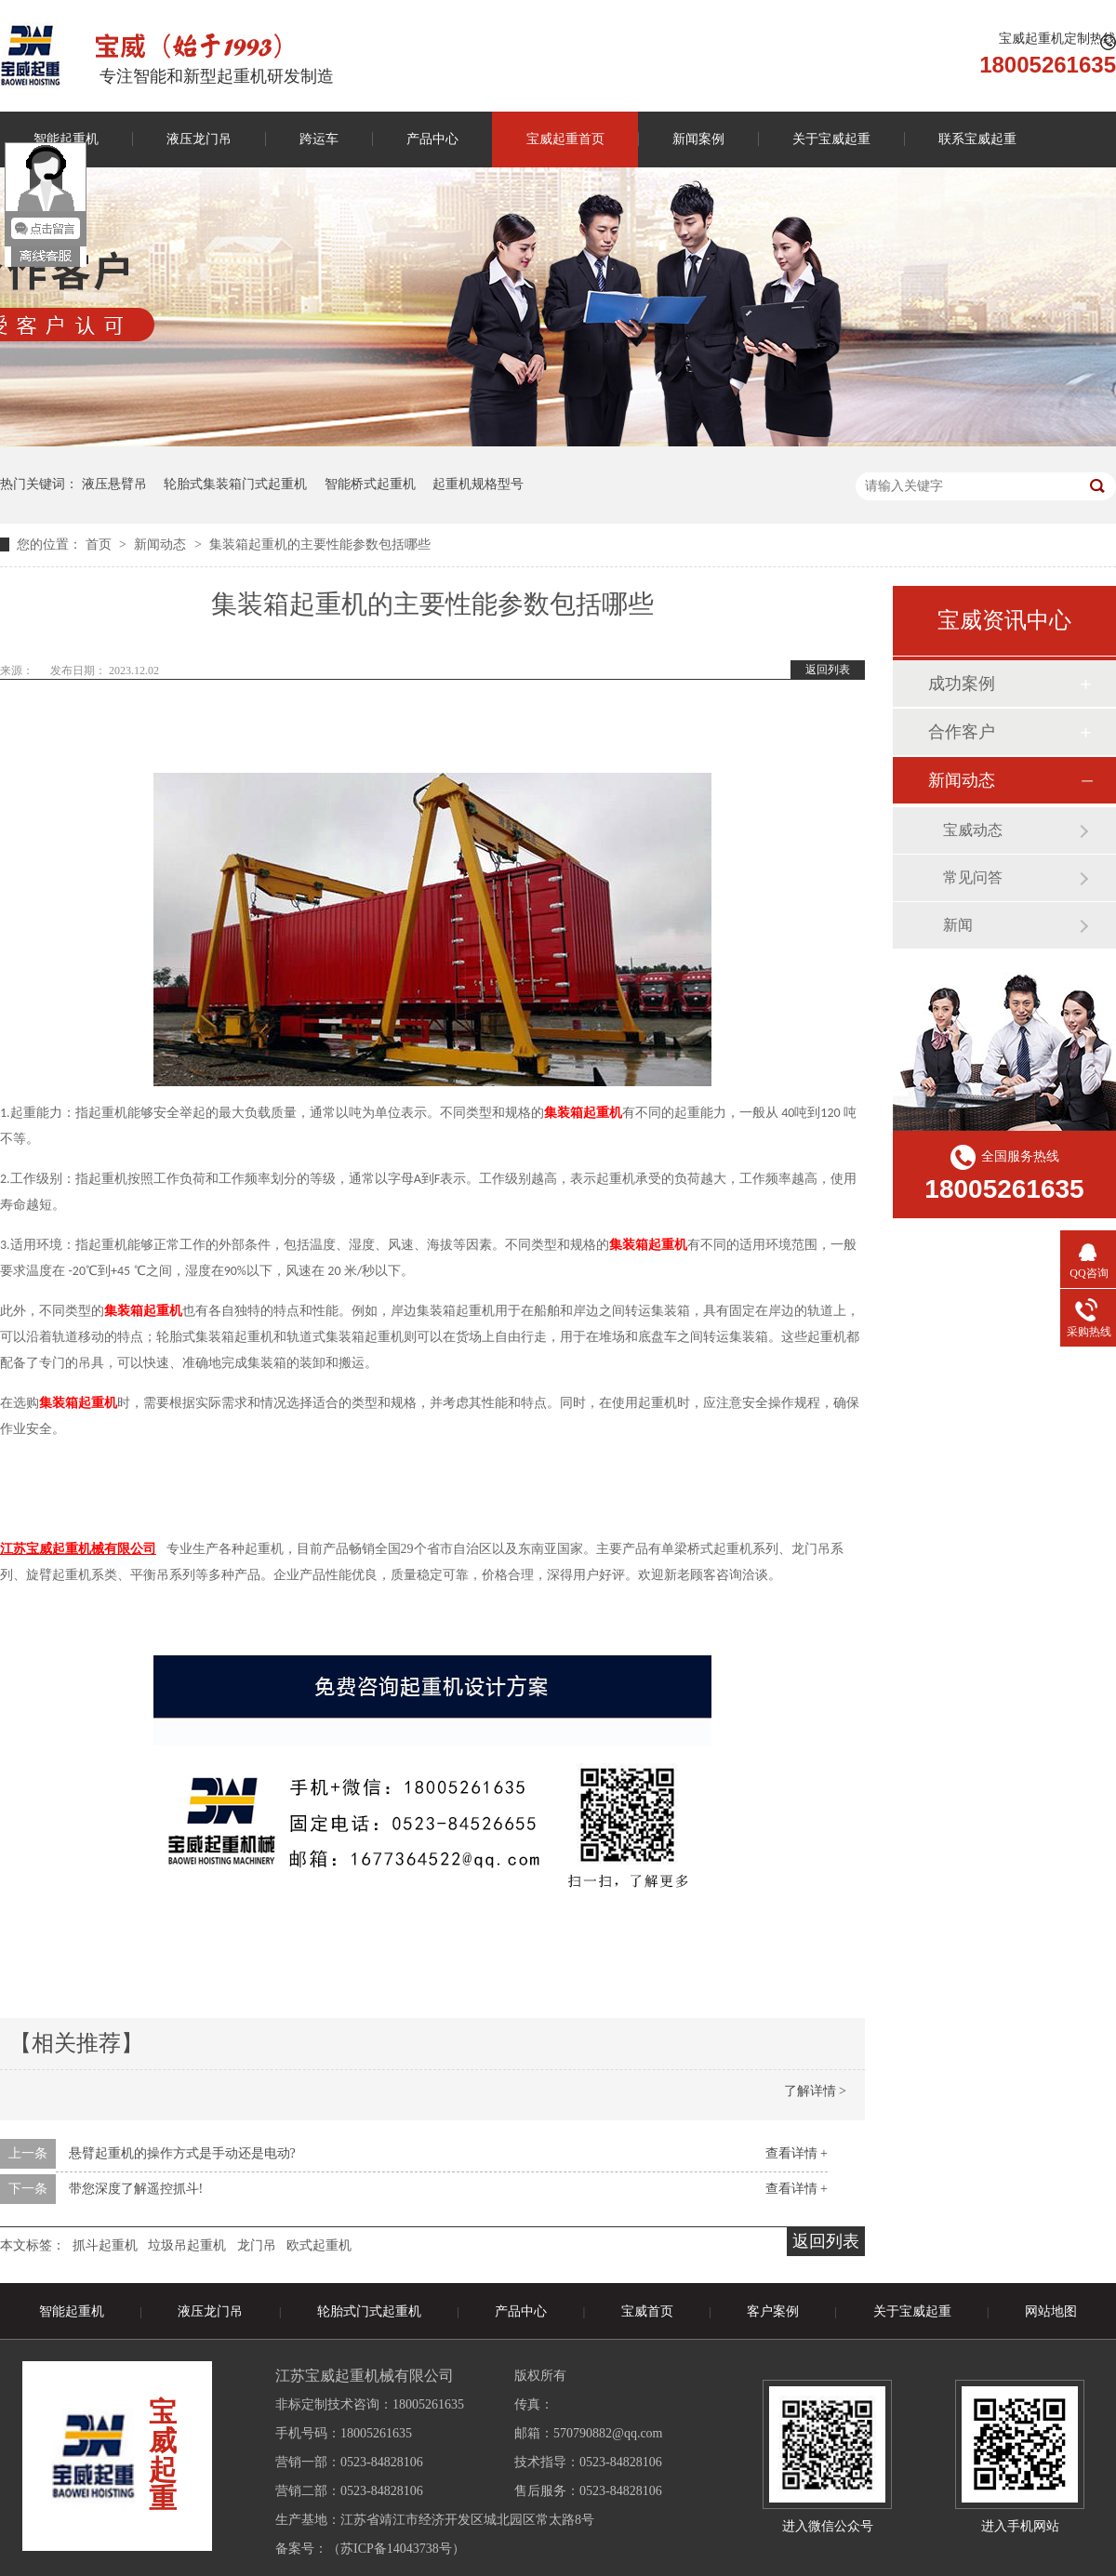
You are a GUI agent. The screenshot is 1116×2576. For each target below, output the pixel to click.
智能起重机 (71, 2311)
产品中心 (432, 139)
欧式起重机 (319, 2245)
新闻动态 (162, 544)
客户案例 (773, 2311)
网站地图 (1051, 2311)
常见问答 (973, 877)
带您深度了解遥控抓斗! (136, 2189)
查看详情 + (796, 2153)
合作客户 (961, 732)
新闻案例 (698, 139)
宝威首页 (647, 2311)
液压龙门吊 (199, 139)
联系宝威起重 (977, 139)
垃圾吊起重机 (187, 2245)
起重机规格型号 (478, 484)
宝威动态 (973, 830)
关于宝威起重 (831, 139)
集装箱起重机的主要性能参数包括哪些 (320, 544)
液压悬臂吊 (114, 484)
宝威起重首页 (565, 139)
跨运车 (319, 139)
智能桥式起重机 (370, 484)
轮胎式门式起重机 (369, 2311)
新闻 (958, 925)
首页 (100, 544)
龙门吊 (256, 2245)
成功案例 (961, 683)
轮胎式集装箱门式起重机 (235, 484)
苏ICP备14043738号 (396, 2549)
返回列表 (827, 669)
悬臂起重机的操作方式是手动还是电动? (182, 2153)
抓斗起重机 (105, 2245)
